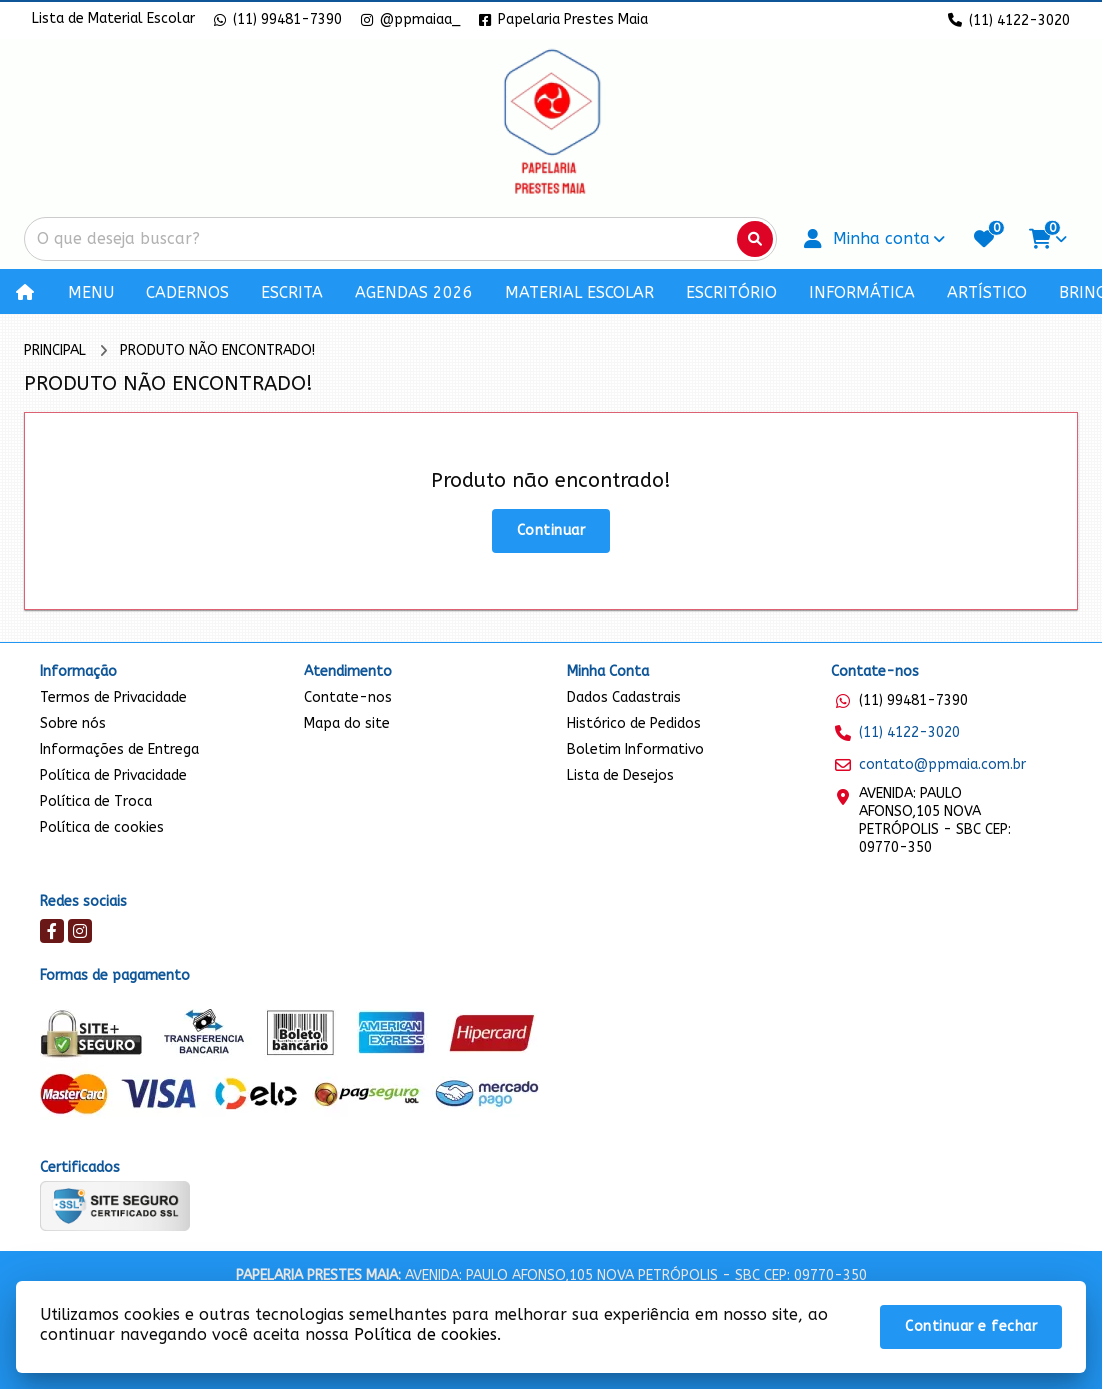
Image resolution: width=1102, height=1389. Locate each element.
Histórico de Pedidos (634, 723)
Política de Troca (96, 801)
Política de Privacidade (113, 775)
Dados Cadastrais (624, 697)
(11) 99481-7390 (913, 700)
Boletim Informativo (635, 749)
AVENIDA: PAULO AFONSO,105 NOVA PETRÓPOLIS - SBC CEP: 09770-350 (935, 820)
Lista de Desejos (620, 775)
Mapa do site (347, 723)
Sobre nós (73, 723)
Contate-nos (348, 697)
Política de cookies (102, 827)
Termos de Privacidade (113, 697)
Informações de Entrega (119, 749)
